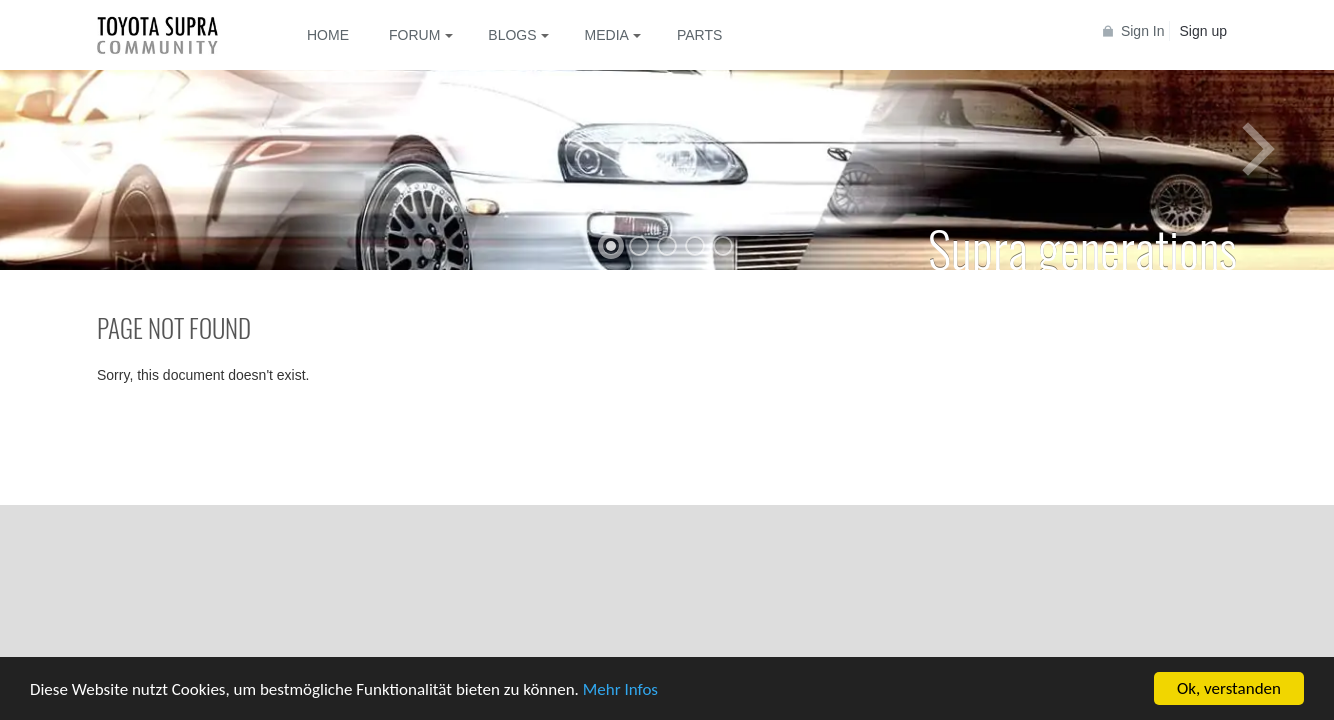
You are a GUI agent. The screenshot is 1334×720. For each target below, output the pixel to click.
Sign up (1203, 31)
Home (328, 35)
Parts (699, 35)
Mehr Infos (620, 689)
